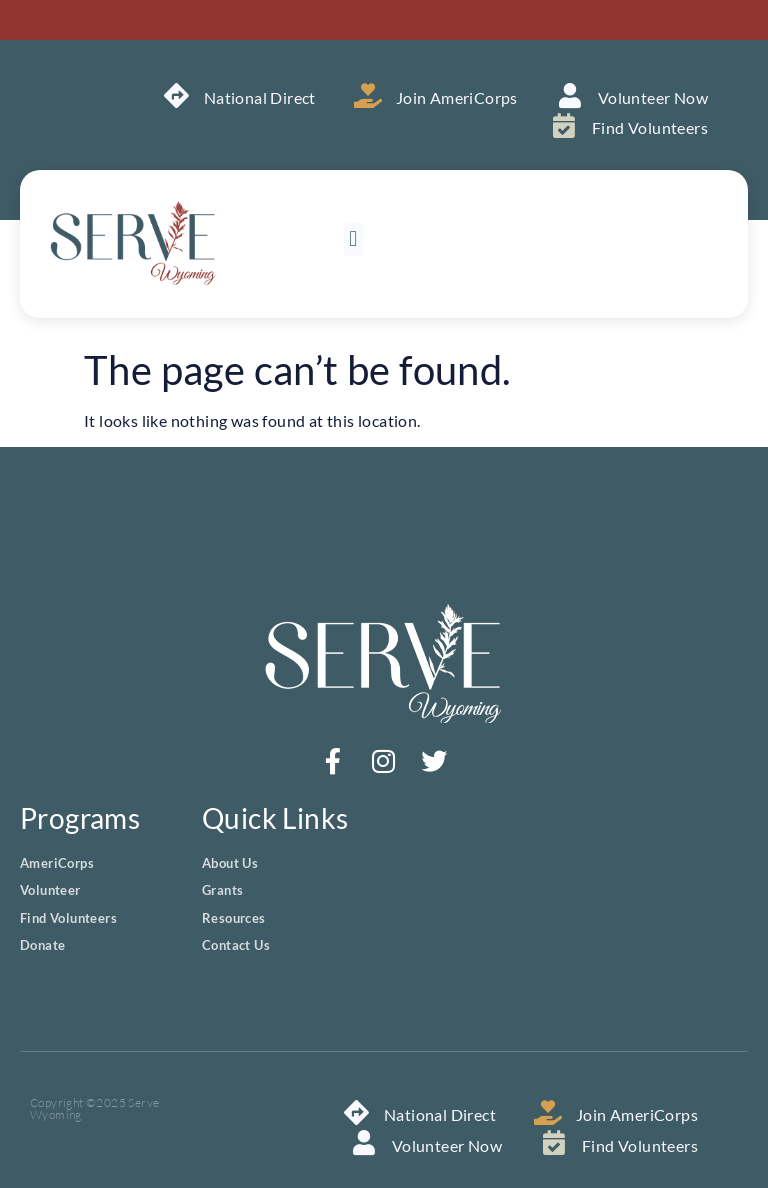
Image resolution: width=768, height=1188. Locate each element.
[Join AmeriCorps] (368, 95)
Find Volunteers (650, 127)
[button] (353, 239)
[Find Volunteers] (564, 125)
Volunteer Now (653, 97)
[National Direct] (176, 95)
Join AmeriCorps (457, 97)
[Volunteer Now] (570, 95)
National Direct (260, 97)
